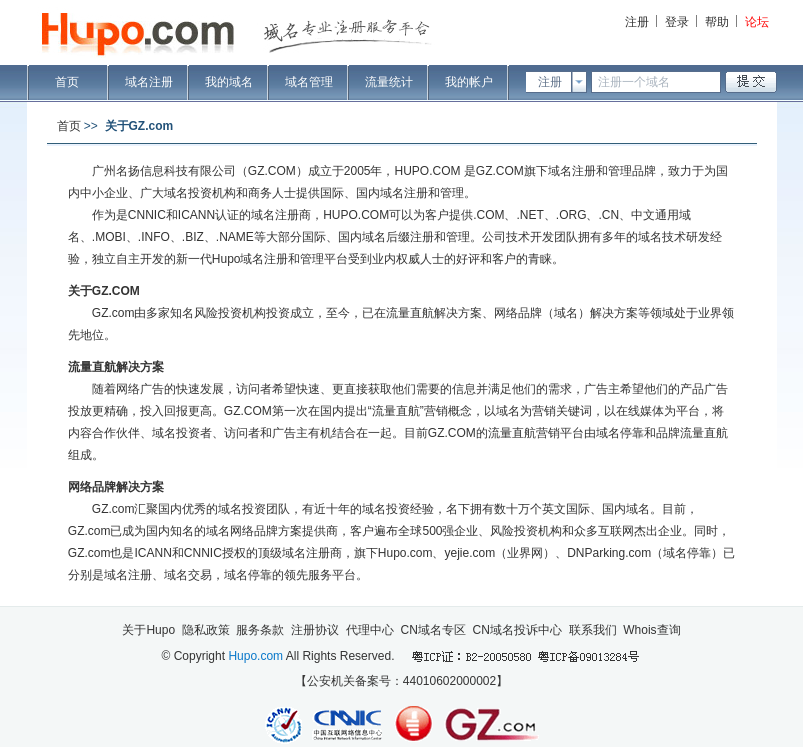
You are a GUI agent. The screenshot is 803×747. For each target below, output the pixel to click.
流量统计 (389, 82)
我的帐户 (469, 82)
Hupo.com (255, 656)
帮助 (717, 22)
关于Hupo (148, 630)
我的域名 (229, 82)
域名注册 (149, 82)
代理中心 (370, 630)
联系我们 (593, 630)
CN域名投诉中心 (517, 630)
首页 (67, 82)
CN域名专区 (433, 630)
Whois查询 (651, 630)
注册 (637, 22)
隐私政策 (206, 630)
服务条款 (260, 630)
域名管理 (309, 82)
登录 (677, 22)
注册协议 (315, 630)
